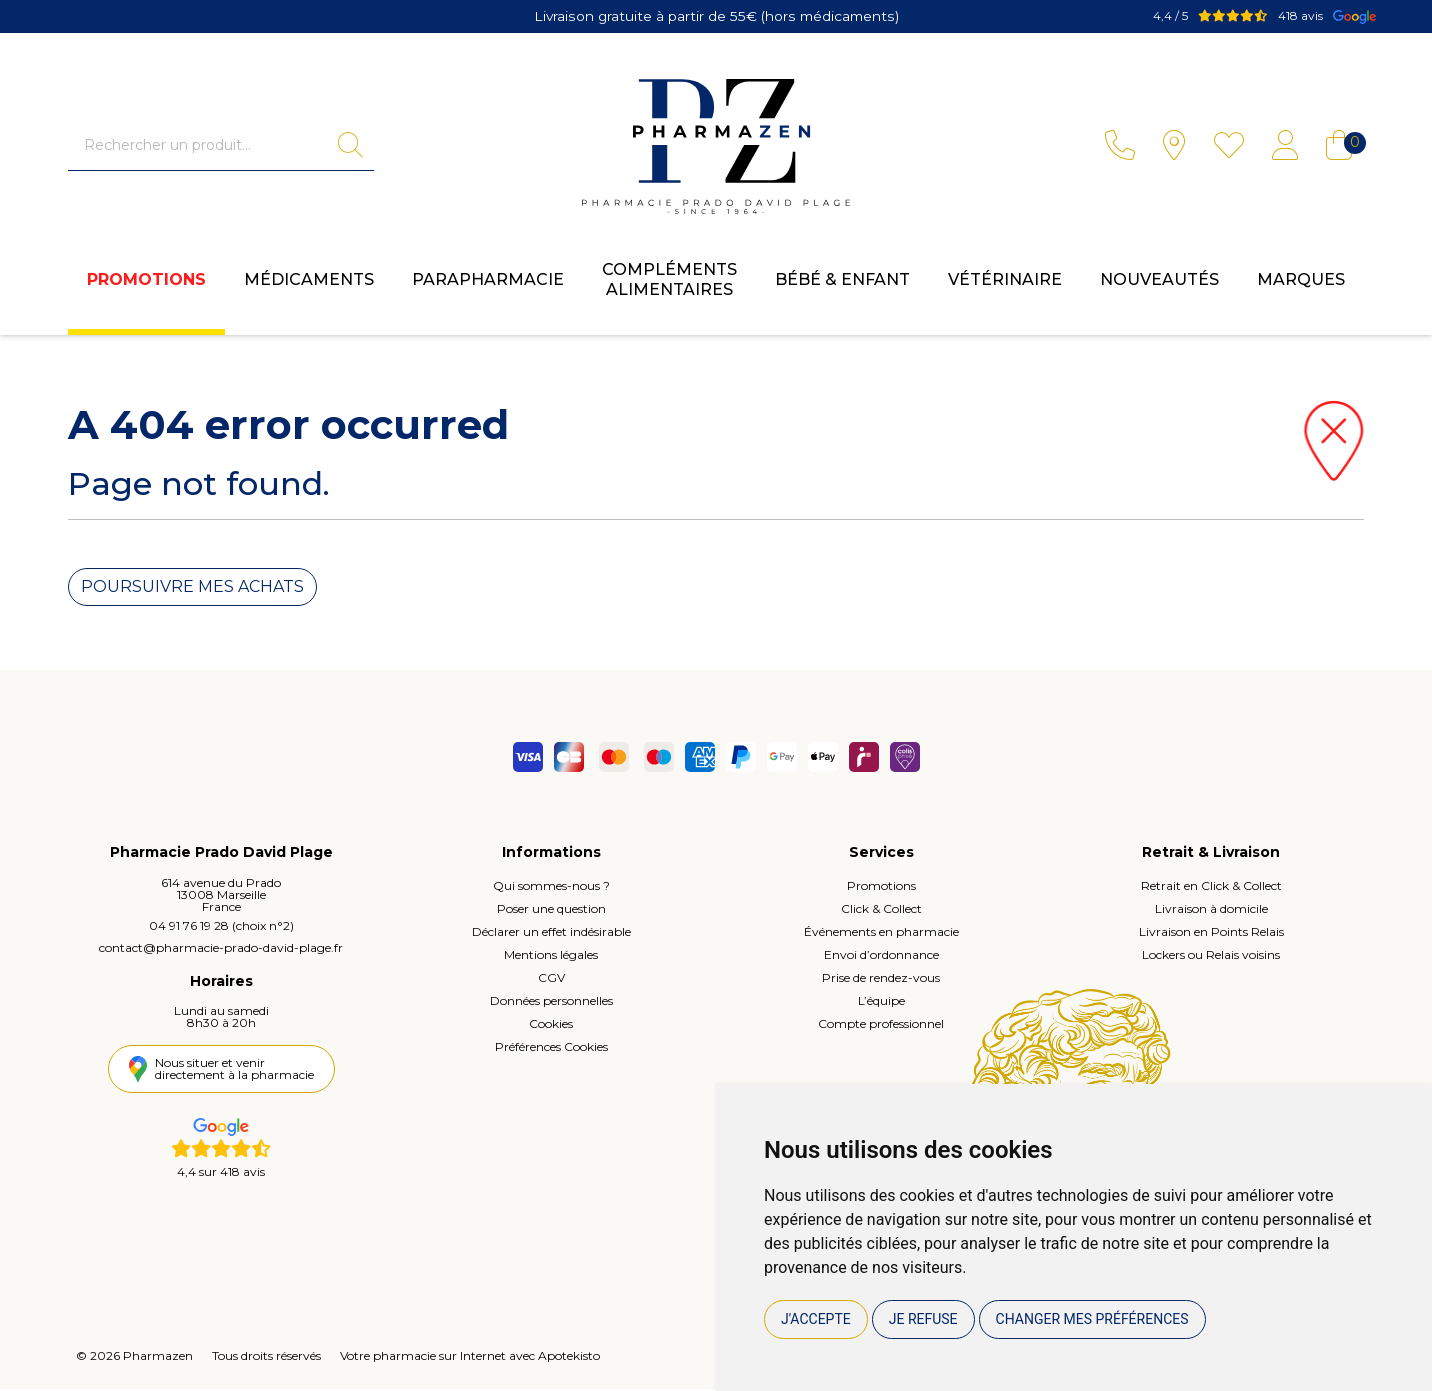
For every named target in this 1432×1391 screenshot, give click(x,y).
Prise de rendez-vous (881, 979)
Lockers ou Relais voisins (1211, 956)
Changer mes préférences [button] (1092, 1319)
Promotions (146, 285)
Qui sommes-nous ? (551, 887)
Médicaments (309, 285)
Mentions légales (551, 956)
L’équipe (881, 1002)
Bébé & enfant (842, 285)
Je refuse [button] (923, 1319)
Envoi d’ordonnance (881, 956)
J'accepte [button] (816, 1319)
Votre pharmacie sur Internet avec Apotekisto (470, 1357)
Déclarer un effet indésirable (551, 933)
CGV (551, 979)
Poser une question (551, 910)
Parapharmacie (488, 285)
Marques (1301, 285)
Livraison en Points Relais (1211, 933)
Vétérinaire (1005, 285)
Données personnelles (551, 1002)
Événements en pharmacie (881, 933)
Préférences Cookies (551, 1048)
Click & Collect (881, 910)
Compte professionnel (881, 1025)
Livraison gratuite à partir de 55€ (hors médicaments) (716, 15)
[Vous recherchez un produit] (203, 147)
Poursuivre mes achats (192, 588)
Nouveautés (1159, 285)
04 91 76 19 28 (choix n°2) (221, 927)
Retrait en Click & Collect (1211, 887)
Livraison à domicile (1211, 910)
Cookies (551, 1025)
